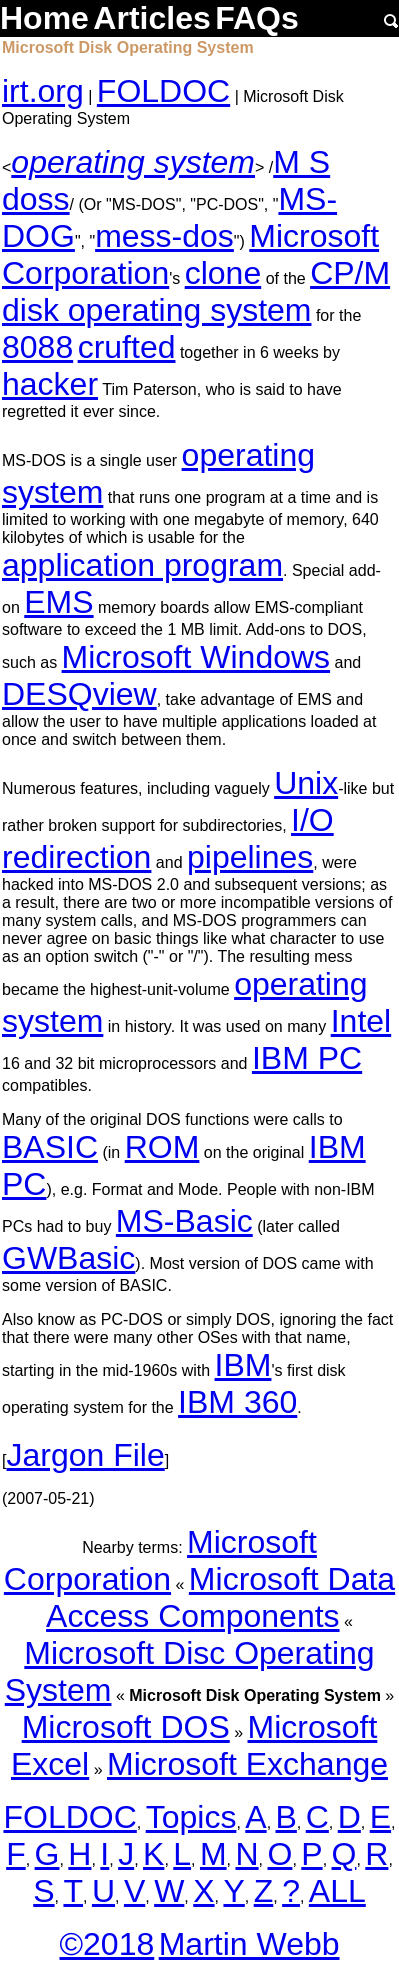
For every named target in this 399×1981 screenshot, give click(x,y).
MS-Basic (184, 1221)
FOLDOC (163, 91)
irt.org (43, 91)
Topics (191, 1817)
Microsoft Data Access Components (220, 1597)
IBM (243, 1365)
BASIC (50, 1147)
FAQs (257, 18)
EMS (58, 602)
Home (44, 18)
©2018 (106, 1944)
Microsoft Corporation (160, 1560)
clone (223, 273)
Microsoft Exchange (247, 1764)
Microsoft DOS (126, 1727)
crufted (127, 347)
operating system (133, 162)
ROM (162, 1147)
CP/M (350, 273)
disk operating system (156, 310)
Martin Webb (249, 1944)
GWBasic (68, 1258)
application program (142, 565)
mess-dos (164, 236)
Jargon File (85, 1455)
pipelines (250, 857)
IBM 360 (237, 1402)
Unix (306, 783)
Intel (361, 1021)
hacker (50, 384)
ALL (337, 1891)
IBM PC (307, 1058)
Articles (151, 18)
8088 (37, 347)
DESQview (79, 694)
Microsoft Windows (196, 657)
